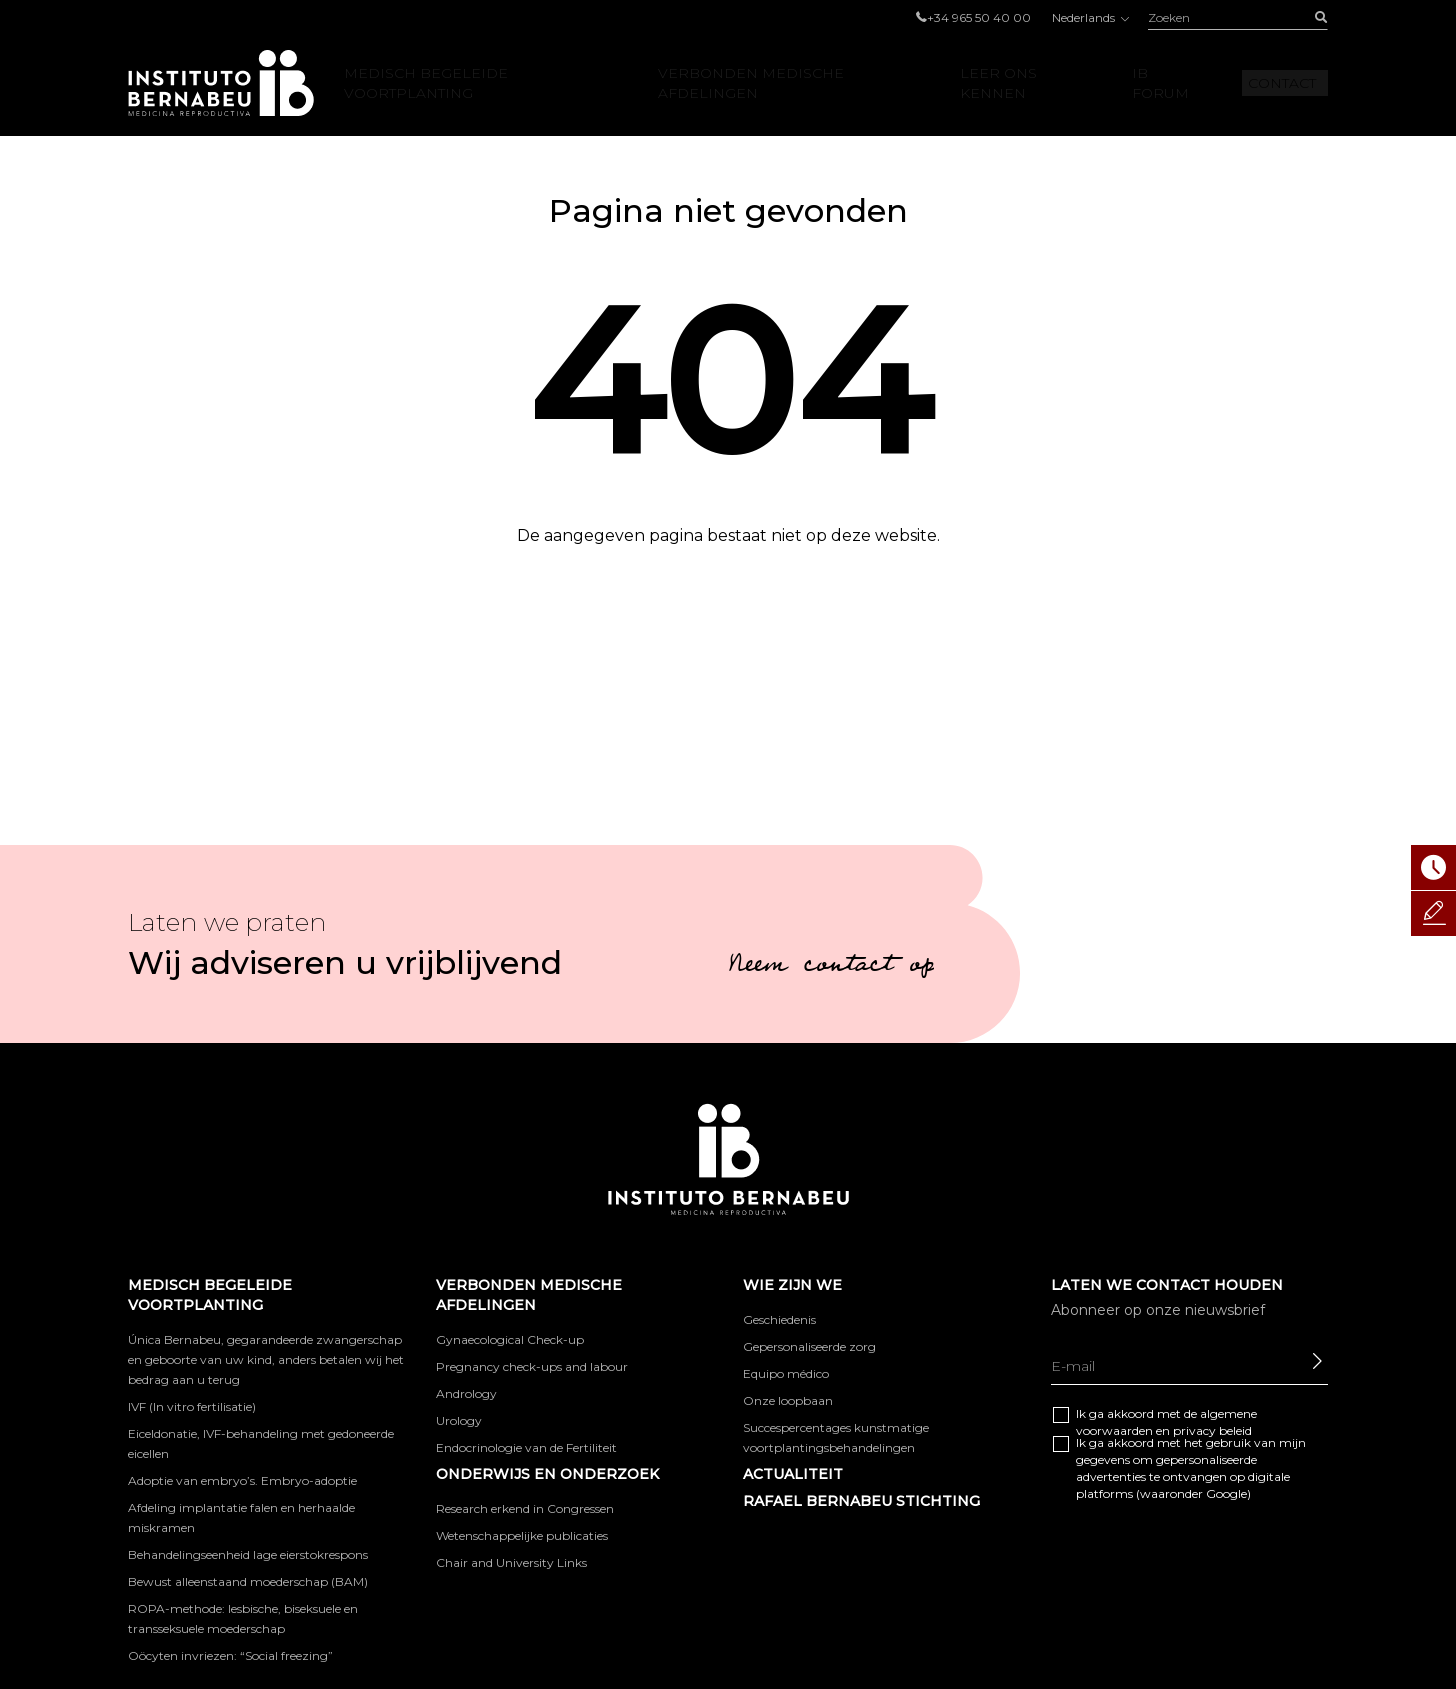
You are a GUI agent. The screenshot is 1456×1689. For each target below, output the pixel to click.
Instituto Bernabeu (221, 83)
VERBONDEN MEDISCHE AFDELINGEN (751, 83)
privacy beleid (1212, 1430)
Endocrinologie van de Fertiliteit (526, 1447)
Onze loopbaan (788, 1400)
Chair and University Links (511, 1562)
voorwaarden (1114, 1430)
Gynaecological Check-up (510, 1339)
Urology (459, 1420)
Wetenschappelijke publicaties (522, 1535)
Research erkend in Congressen (525, 1508)
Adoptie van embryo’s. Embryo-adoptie (242, 1480)
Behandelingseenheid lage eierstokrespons (248, 1554)
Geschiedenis (779, 1319)
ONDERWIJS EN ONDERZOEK (547, 1474)
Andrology (466, 1393)
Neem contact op (831, 967)
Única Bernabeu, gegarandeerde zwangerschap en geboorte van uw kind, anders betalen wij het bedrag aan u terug (266, 1359)
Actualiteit (793, 1474)
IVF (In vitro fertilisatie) (192, 1406)
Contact (1282, 83)
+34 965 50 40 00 (979, 17)
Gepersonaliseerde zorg (809, 1346)
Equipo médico (786, 1373)
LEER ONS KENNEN (998, 83)
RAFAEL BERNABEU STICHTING (861, 1501)
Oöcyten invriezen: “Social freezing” (230, 1655)
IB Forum (1160, 83)
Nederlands (1089, 17)
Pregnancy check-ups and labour (532, 1366)
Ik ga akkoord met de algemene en (1166, 1422)
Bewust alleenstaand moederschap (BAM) (248, 1581)
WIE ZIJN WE (792, 1285)
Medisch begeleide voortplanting (426, 83)
